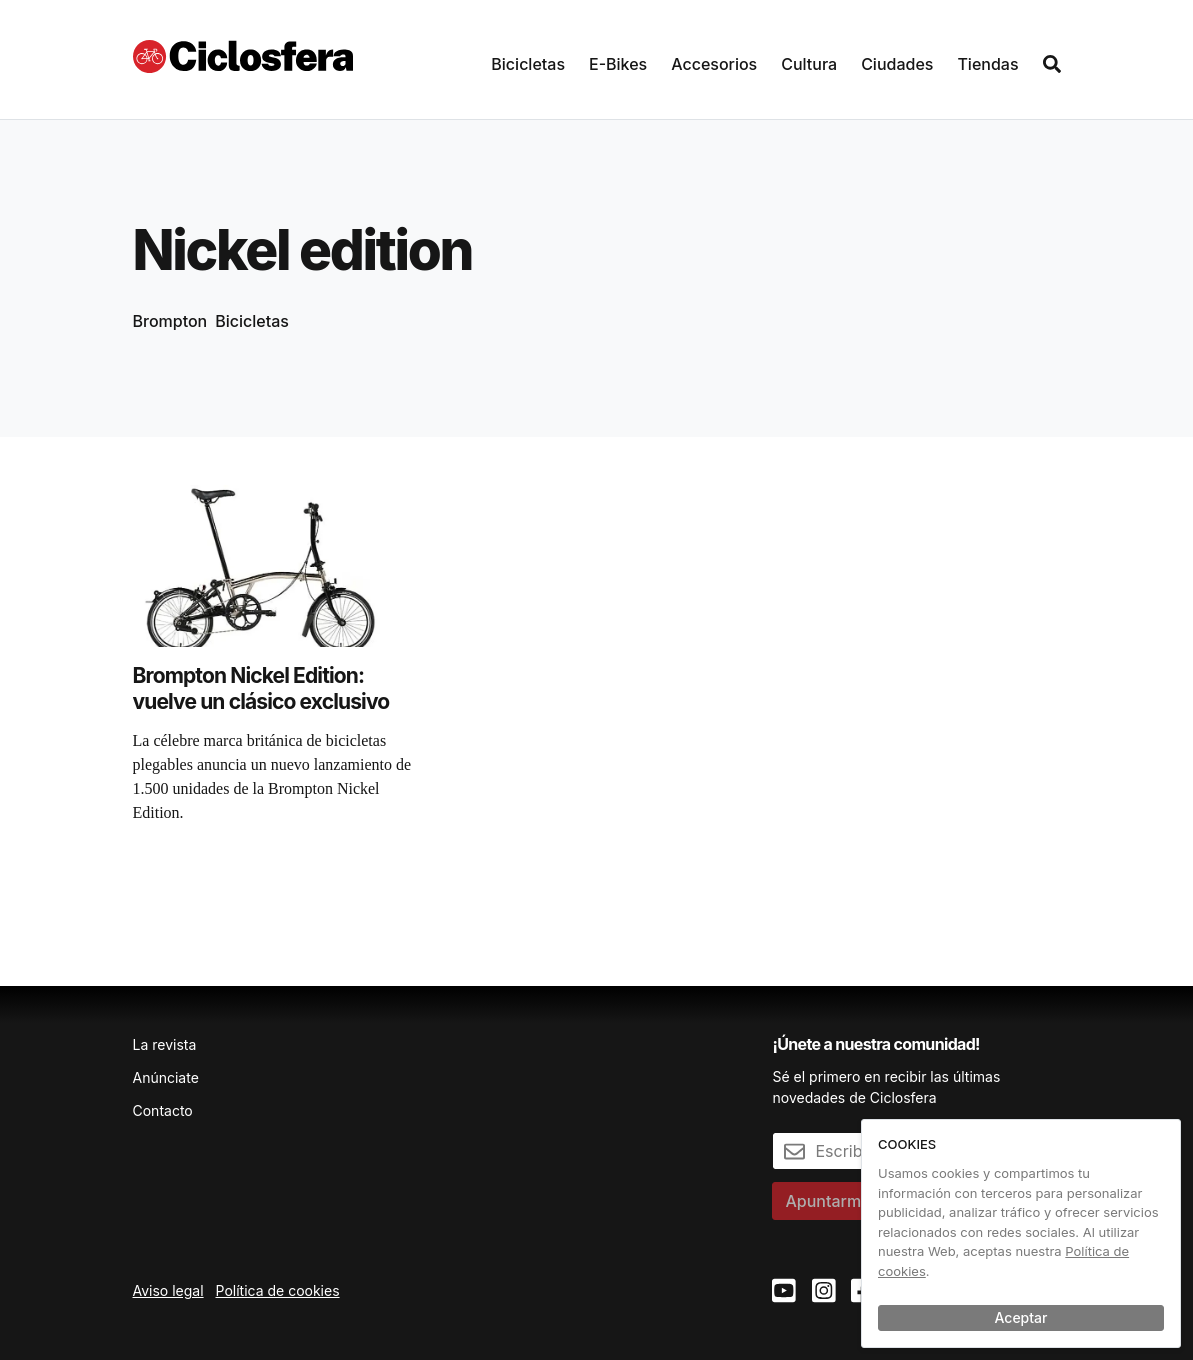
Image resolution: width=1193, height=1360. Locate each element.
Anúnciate (166, 1077)
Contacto (163, 1110)
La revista (165, 1044)
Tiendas (987, 64)
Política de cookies (278, 1290)
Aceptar (1021, 1317)
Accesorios (714, 64)
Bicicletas (528, 64)
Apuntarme (827, 1201)
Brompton (170, 321)
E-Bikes (618, 64)
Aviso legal (168, 1290)
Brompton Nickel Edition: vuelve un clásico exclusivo (261, 688)
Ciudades (897, 64)
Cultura (809, 64)
